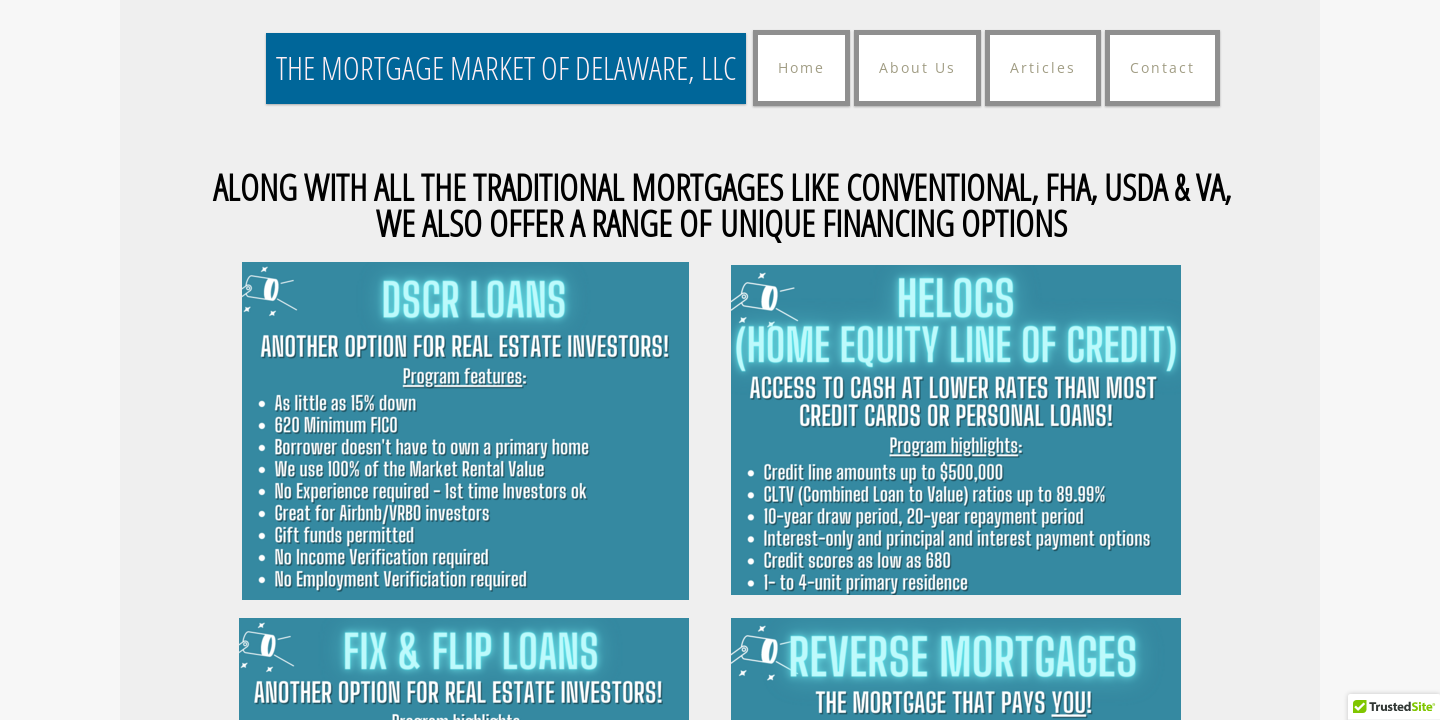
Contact (1162, 67)
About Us (917, 67)
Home (801, 67)
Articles (1043, 67)
